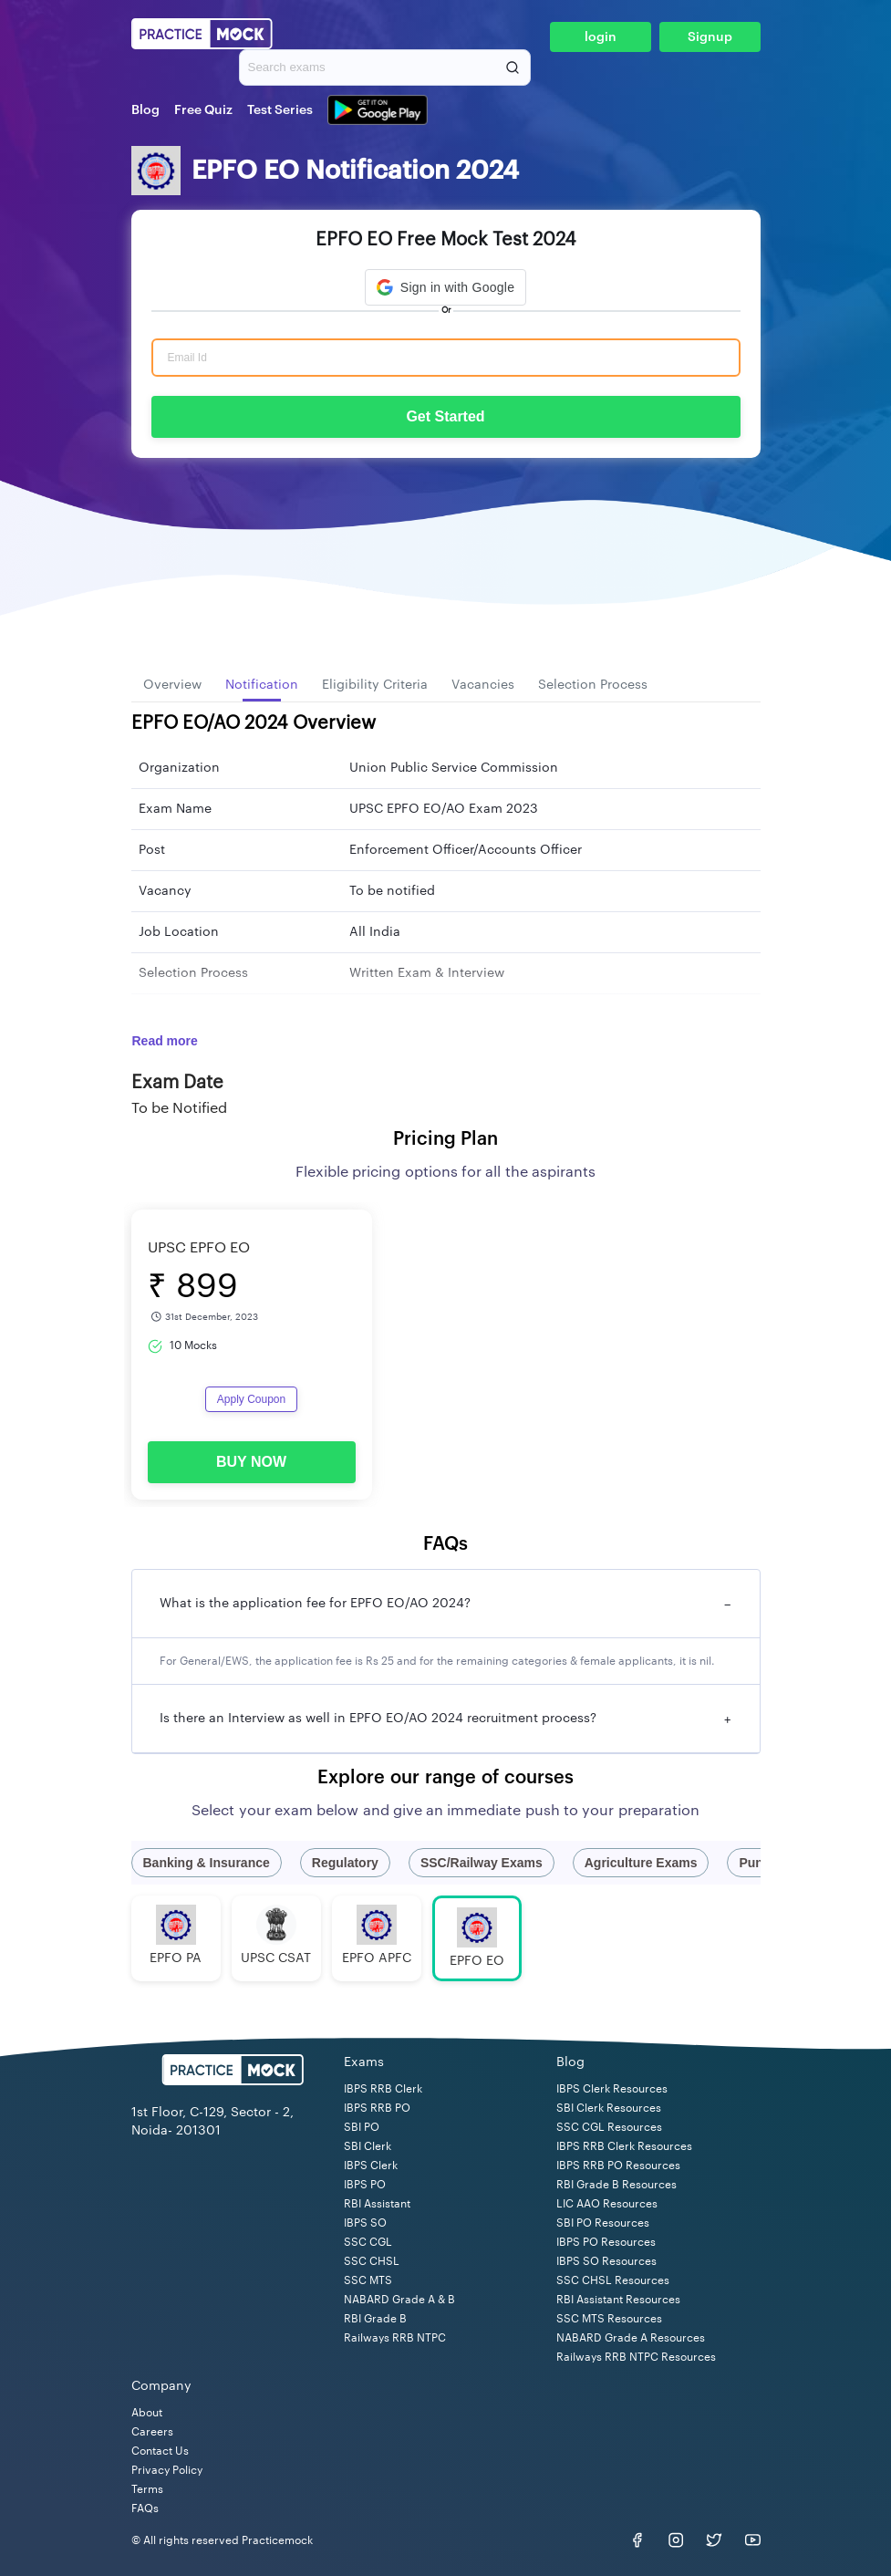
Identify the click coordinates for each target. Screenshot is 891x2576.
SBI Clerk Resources (608, 2108)
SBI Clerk (367, 2146)
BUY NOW (251, 1462)
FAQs (145, 2508)
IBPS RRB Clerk (383, 2088)
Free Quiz (203, 110)
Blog (145, 110)
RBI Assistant (377, 2203)
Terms (147, 2489)
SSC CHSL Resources (612, 2280)
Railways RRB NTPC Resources (636, 2357)
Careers (152, 2431)
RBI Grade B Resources (616, 2184)
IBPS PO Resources (606, 2242)
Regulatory (345, 1862)
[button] (445, 287)
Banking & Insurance (206, 1862)
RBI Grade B (375, 2318)
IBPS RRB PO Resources (618, 2165)
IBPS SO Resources (606, 2261)
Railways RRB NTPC (395, 2337)
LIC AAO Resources (607, 2203)
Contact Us (160, 2451)
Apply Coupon (251, 1399)
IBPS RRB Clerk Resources (624, 2146)
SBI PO (361, 2127)
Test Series (280, 110)
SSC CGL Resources (609, 2127)
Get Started (445, 416)
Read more (165, 1041)
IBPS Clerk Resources (612, 2088)
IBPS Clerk (371, 2165)
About (146, 2412)
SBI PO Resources (602, 2223)
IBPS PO (365, 2184)
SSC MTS (368, 2280)
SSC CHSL (371, 2261)
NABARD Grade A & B (399, 2299)
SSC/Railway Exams (481, 1862)
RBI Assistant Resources (618, 2299)
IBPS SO (365, 2223)
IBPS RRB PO (377, 2108)
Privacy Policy (166, 2470)
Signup (710, 37)
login (600, 37)
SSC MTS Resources (609, 2318)
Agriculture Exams (641, 1862)
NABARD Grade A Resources (630, 2337)
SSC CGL (368, 2242)
